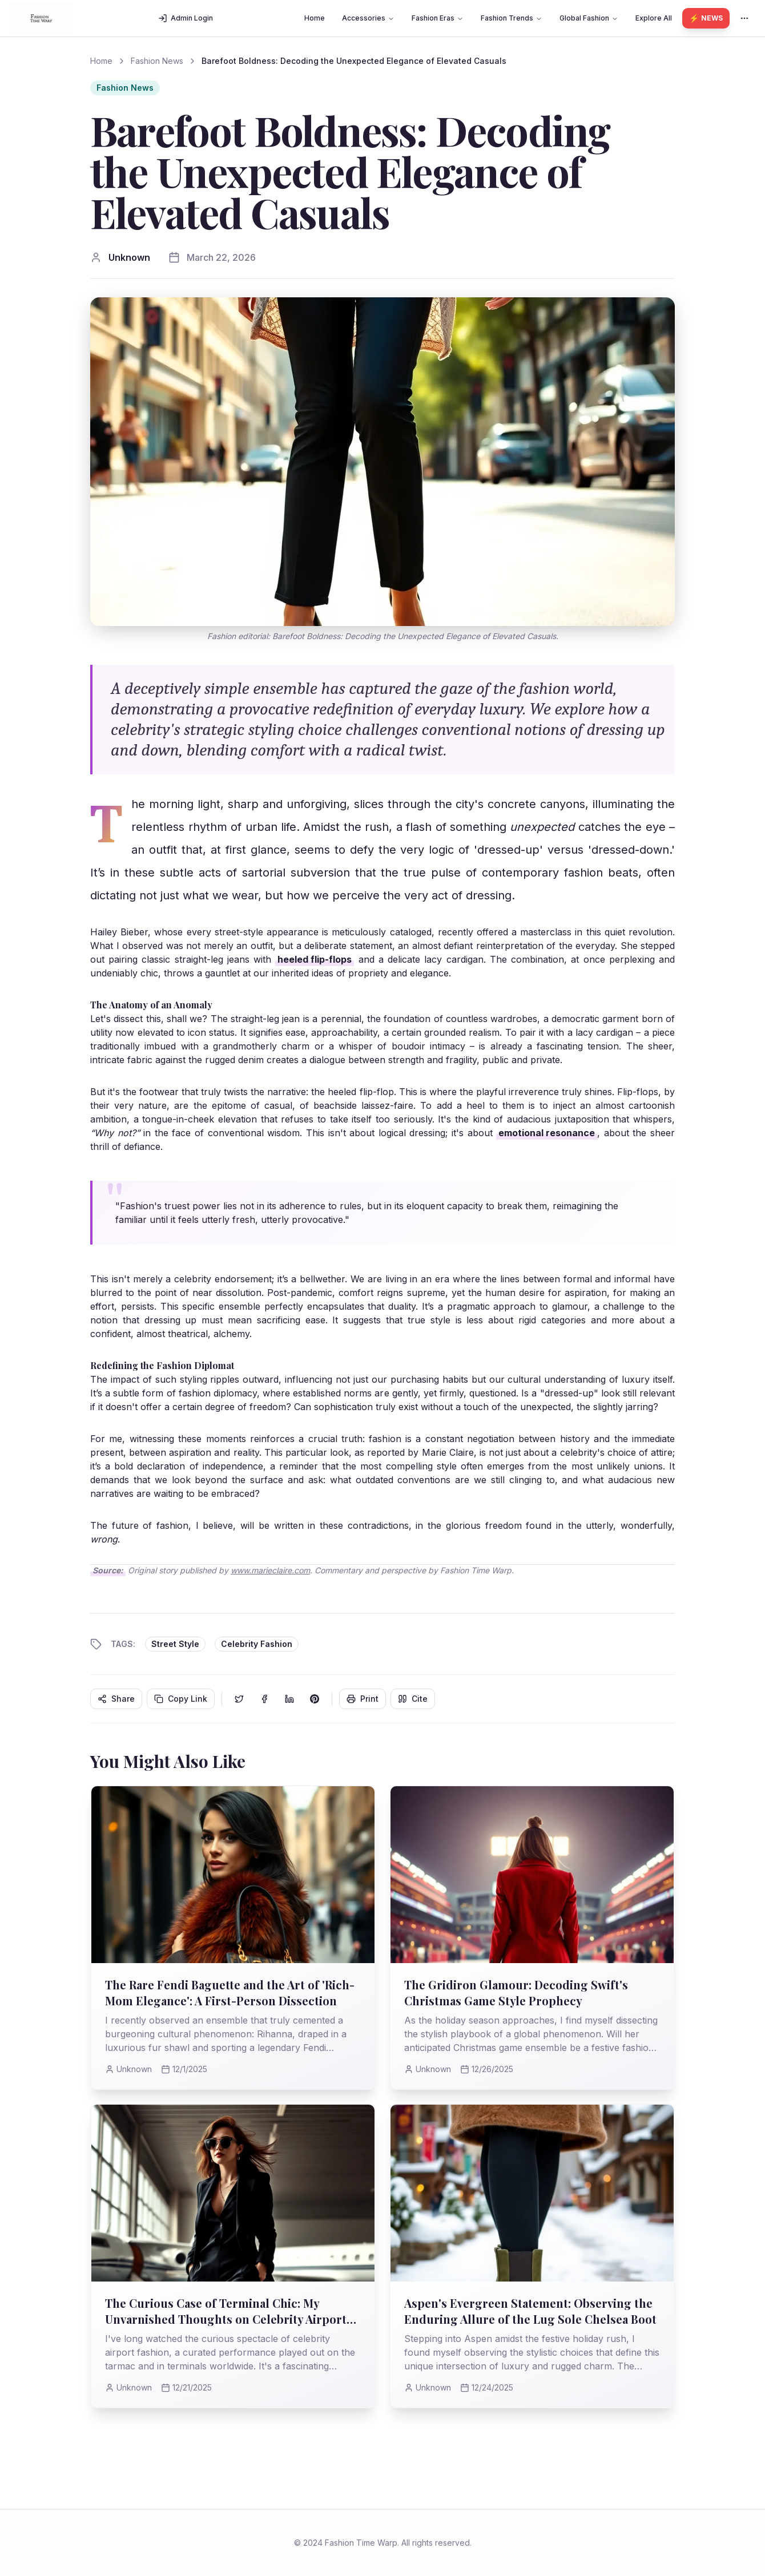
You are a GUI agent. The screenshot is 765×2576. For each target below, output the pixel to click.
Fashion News (157, 61)
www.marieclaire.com (270, 1570)
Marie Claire (448, 1452)
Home (314, 18)
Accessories (368, 18)
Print (363, 1698)
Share (116, 1698)
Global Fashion (588, 18)
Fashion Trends (511, 18)
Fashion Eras (438, 18)
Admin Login (185, 18)
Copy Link (180, 1698)
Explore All (653, 18)
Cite (413, 1698)
